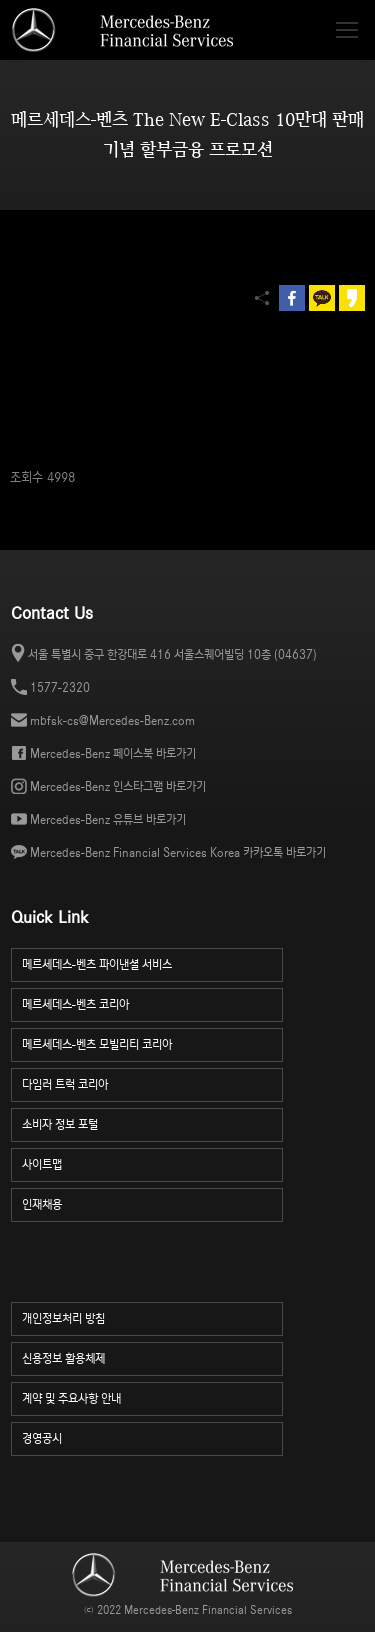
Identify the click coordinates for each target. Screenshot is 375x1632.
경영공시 (153, 1436)
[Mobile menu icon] (347, 30)
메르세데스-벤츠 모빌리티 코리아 (153, 1042)
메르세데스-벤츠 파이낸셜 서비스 (153, 962)
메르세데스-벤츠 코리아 (153, 1002)
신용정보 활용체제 (153, 1356)
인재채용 (153, 1202)
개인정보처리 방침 (153, 1316)
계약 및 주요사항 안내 (153, 1396)
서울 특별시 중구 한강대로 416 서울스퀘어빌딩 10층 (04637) (172, 654)
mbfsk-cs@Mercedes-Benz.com (112, 720)
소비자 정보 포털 (153, 1122)
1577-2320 (60, 687)
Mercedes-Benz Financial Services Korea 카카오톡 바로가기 (178, 852)
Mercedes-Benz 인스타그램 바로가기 (118, 786)
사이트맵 (153, 1162)
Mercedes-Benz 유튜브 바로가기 (108, 819)
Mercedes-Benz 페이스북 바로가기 (113, 753)
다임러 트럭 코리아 (153, 1082)
